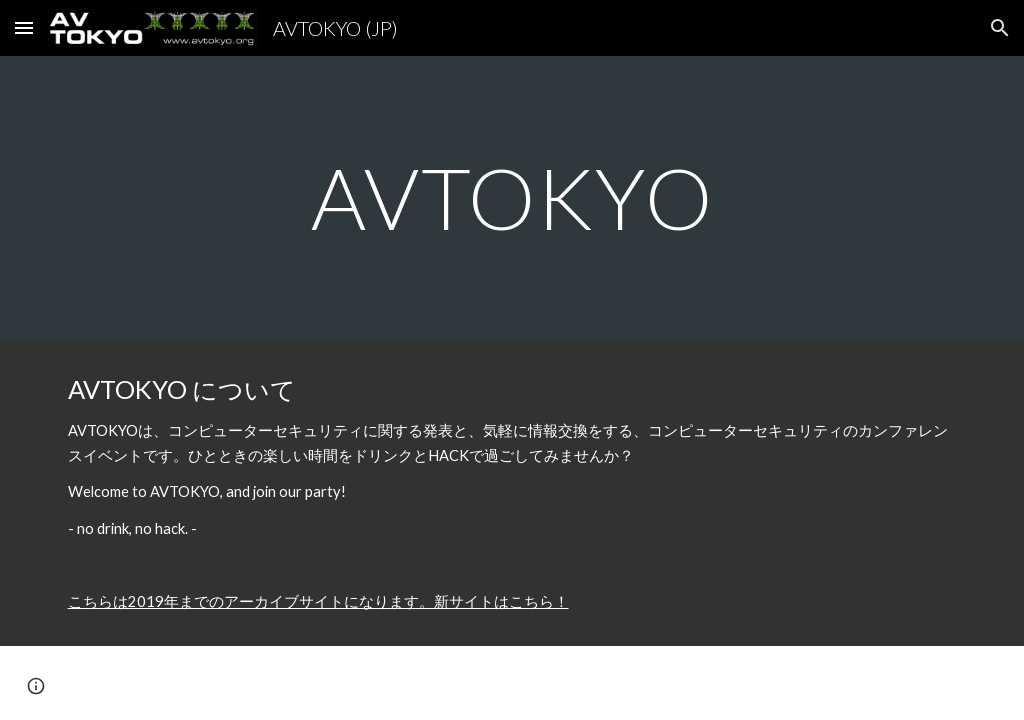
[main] (512, 197)
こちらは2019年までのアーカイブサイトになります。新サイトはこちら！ (318, 601)
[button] (24, 27)
